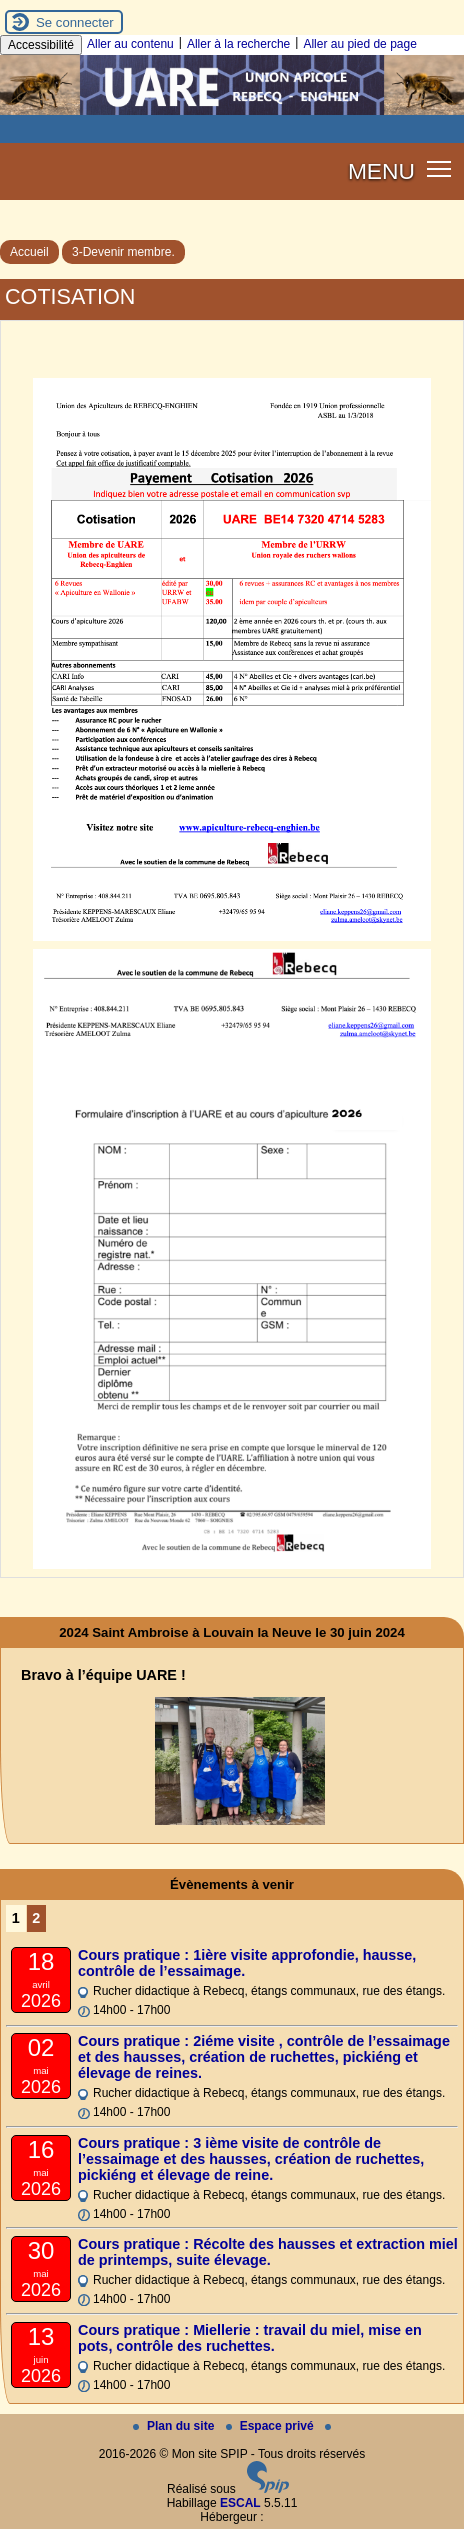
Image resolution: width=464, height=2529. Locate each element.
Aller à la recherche (238, 44)
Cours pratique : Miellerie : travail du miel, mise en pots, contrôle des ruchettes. (250, 2338)
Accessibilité (41, 45)
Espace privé (271, 2426)
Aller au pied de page (359, 44)
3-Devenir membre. (123, 252)
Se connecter (75, 22)
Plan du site (175, 2426)
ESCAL (240, 2503)
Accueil (29, 252)
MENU (381, 171)
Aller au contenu (130, 44)
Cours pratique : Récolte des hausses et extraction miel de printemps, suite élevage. (268, 2252)
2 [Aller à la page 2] (36, 1918)
